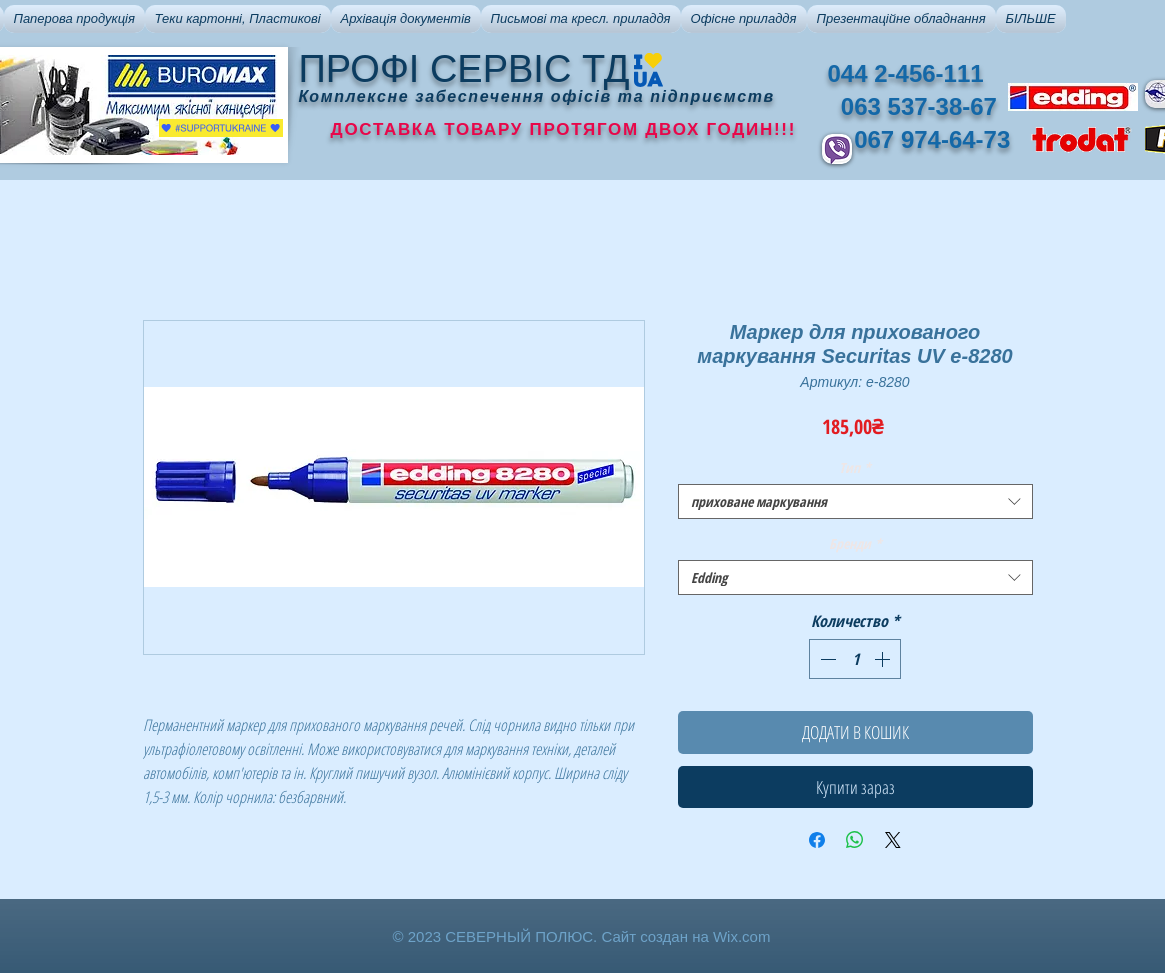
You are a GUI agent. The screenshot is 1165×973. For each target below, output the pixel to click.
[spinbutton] (855, 659)
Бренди (855, 543)
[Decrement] (826, 659)
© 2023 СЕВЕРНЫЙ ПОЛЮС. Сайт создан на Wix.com (582, 936)
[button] (74, 19)
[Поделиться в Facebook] (817, 840)
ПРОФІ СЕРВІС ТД (464, 69)
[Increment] (884, 659)
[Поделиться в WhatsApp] (855, 840)
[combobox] (855, 501)
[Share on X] (893, 840)
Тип (855, 467)
